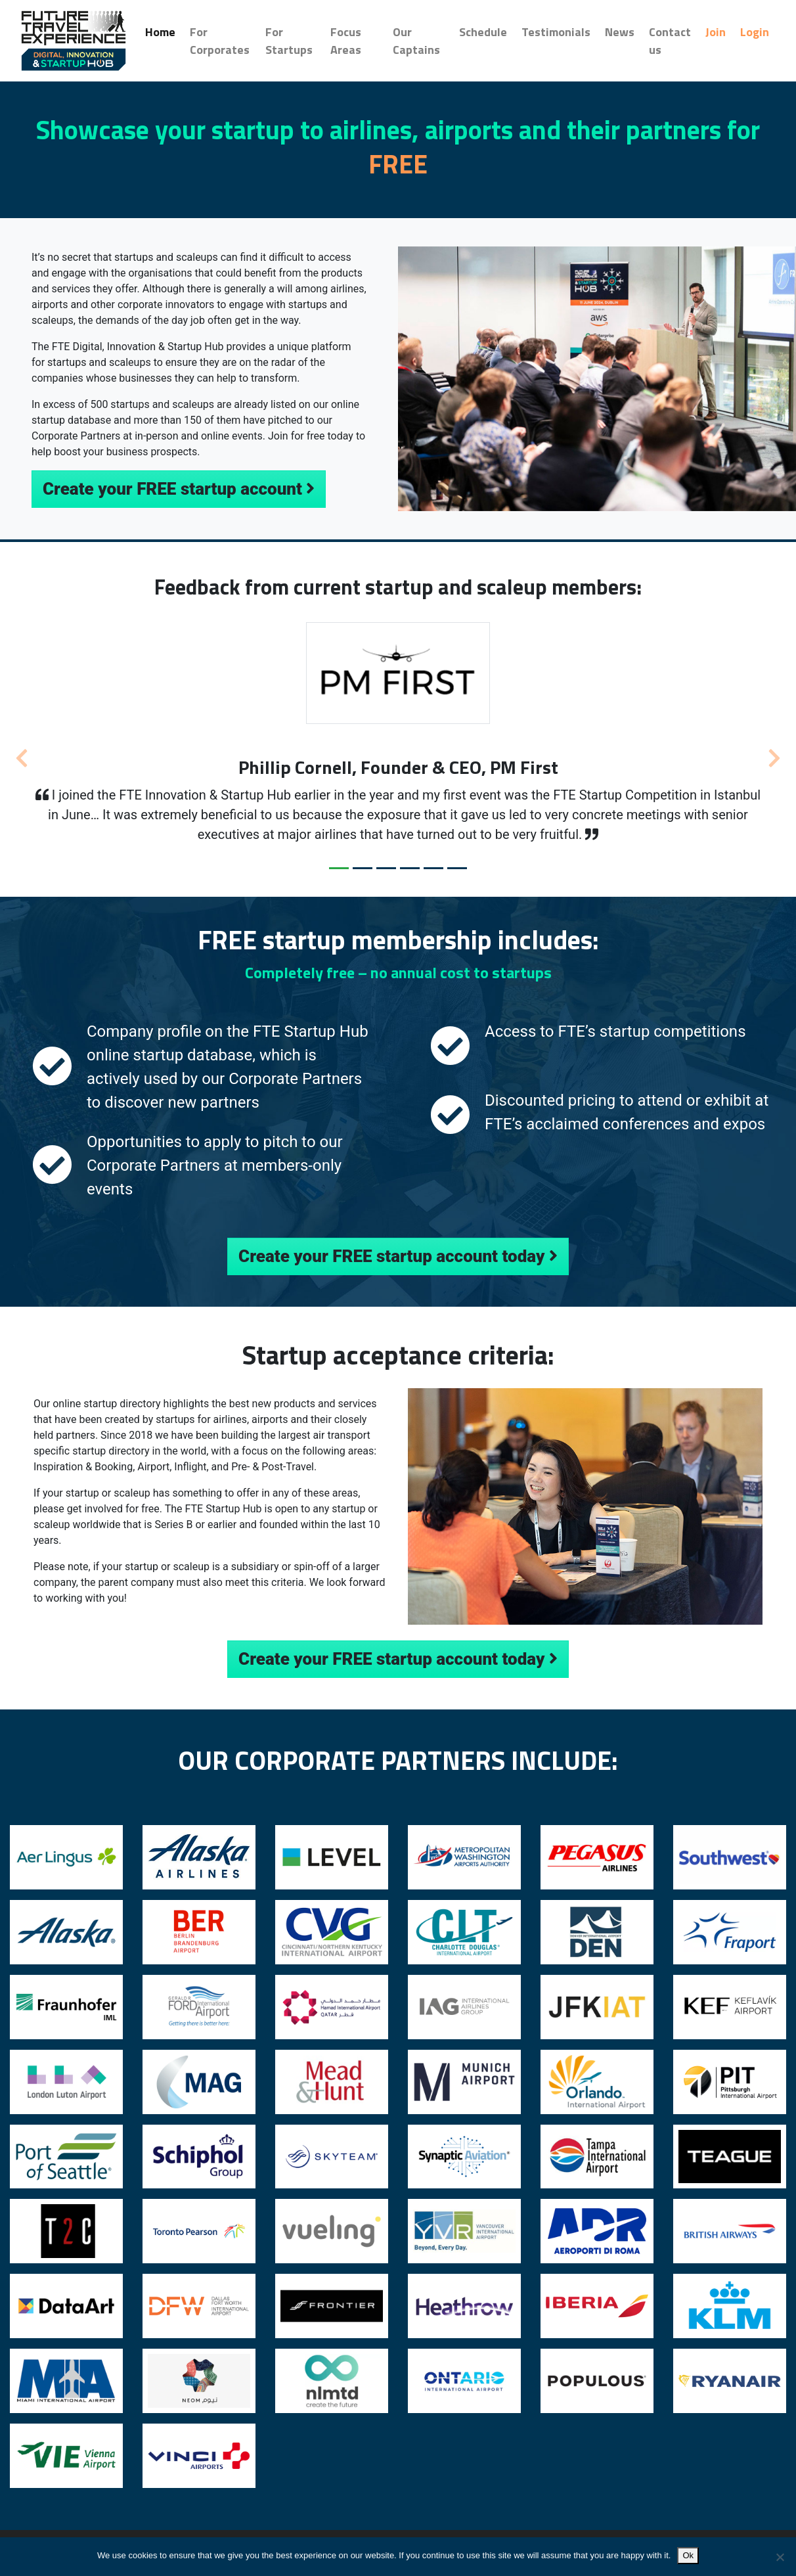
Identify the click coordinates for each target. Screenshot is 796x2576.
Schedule (483, 32)
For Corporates (220, 40)
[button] (21, 754)
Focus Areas (345, 40)
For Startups (289, 40)
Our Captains (416, 40)
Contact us (670, 40)
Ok (688, 2555)
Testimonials (555, 32)
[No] (779, 2557)
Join (715, 32)
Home (164, 31)
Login (754, 32)
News (619, 32)
